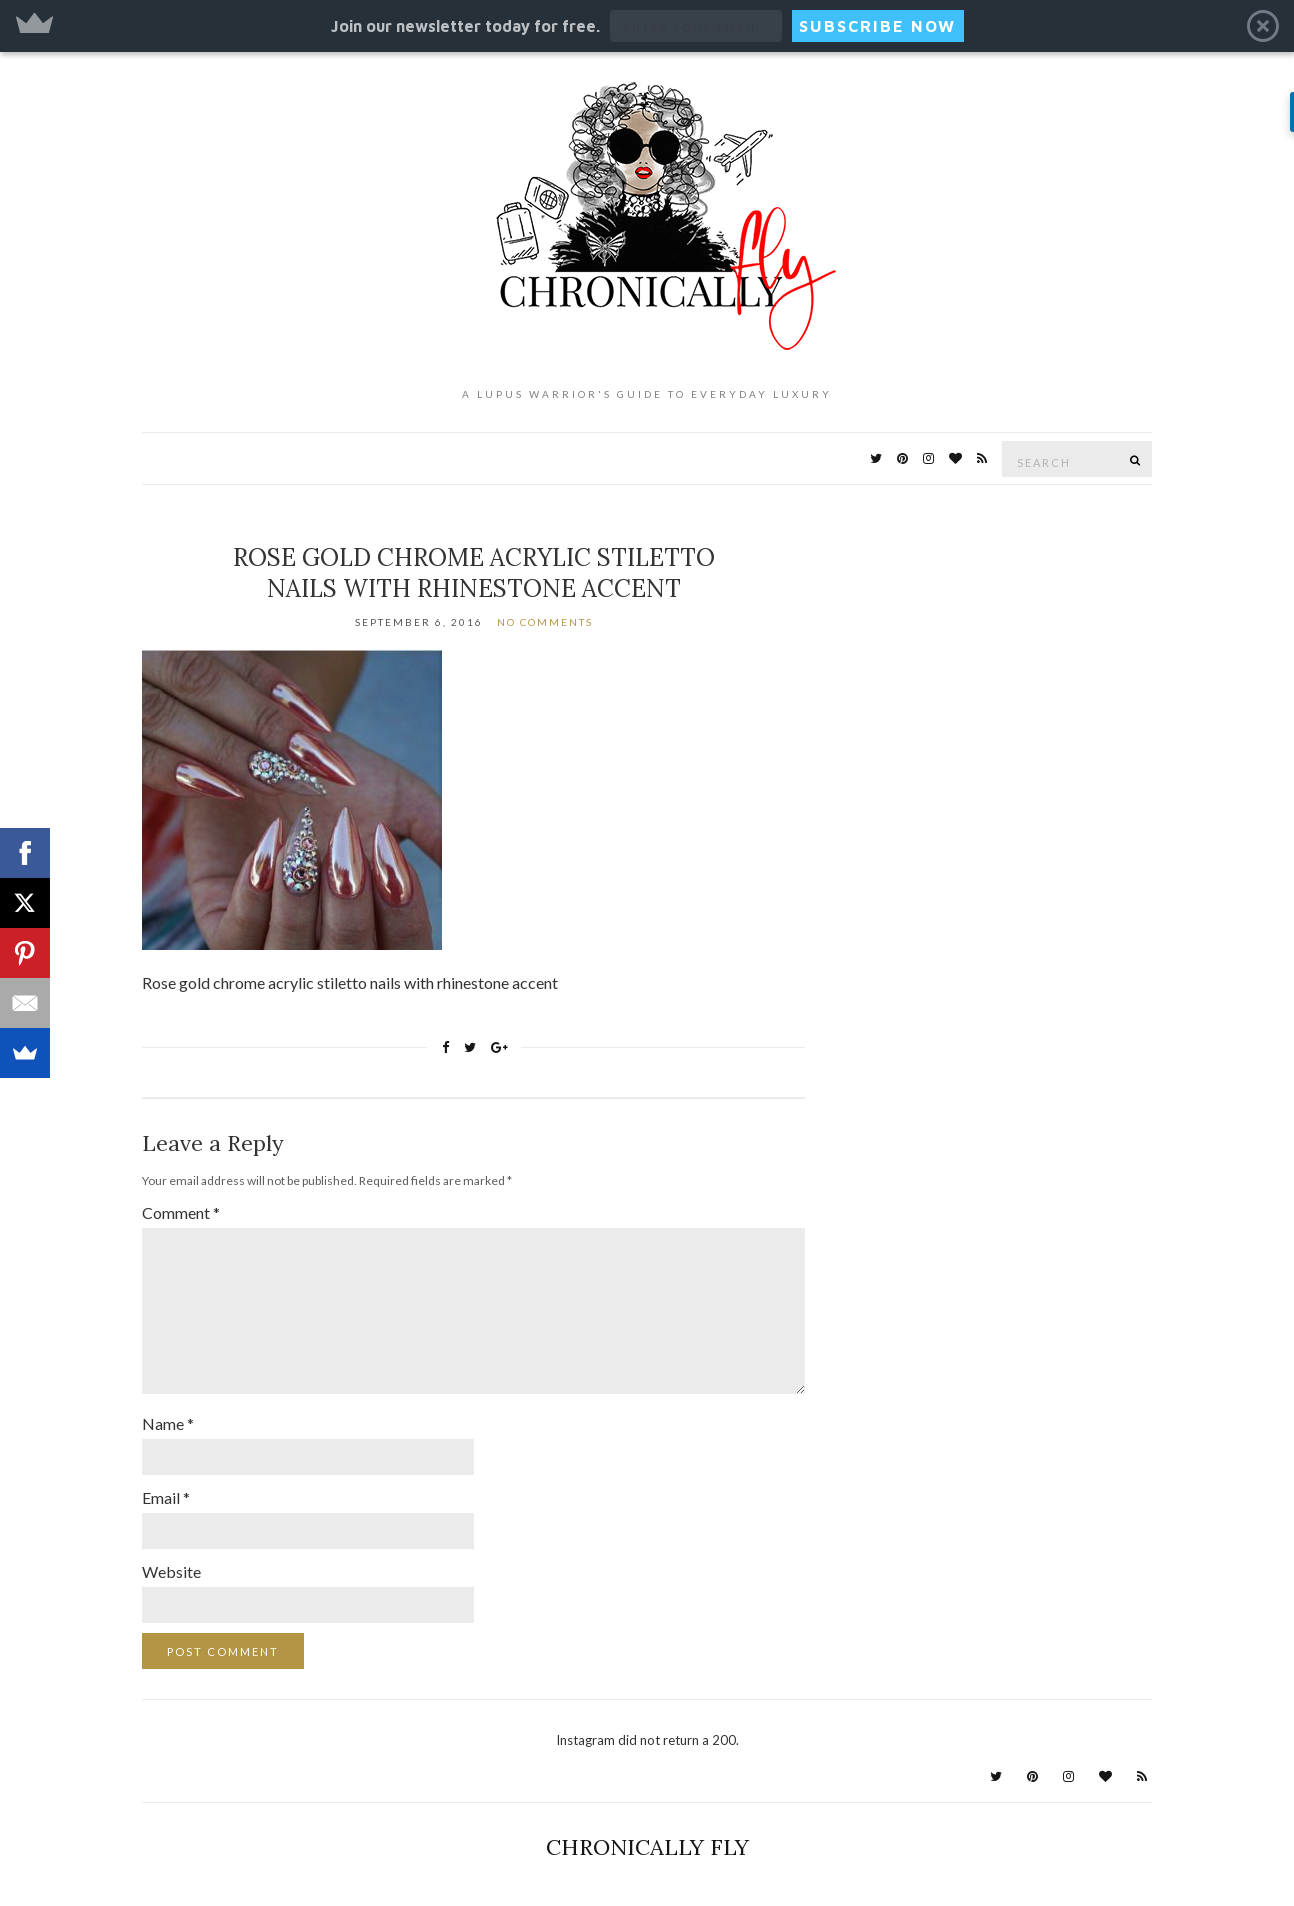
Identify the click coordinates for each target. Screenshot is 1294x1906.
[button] (647, 26)
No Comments (545, 622)
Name (168, 1423)
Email (166, 1497)
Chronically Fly (647, 1847)
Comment (181, 1212)
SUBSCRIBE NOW (877, 26)
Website (171, 1571)
